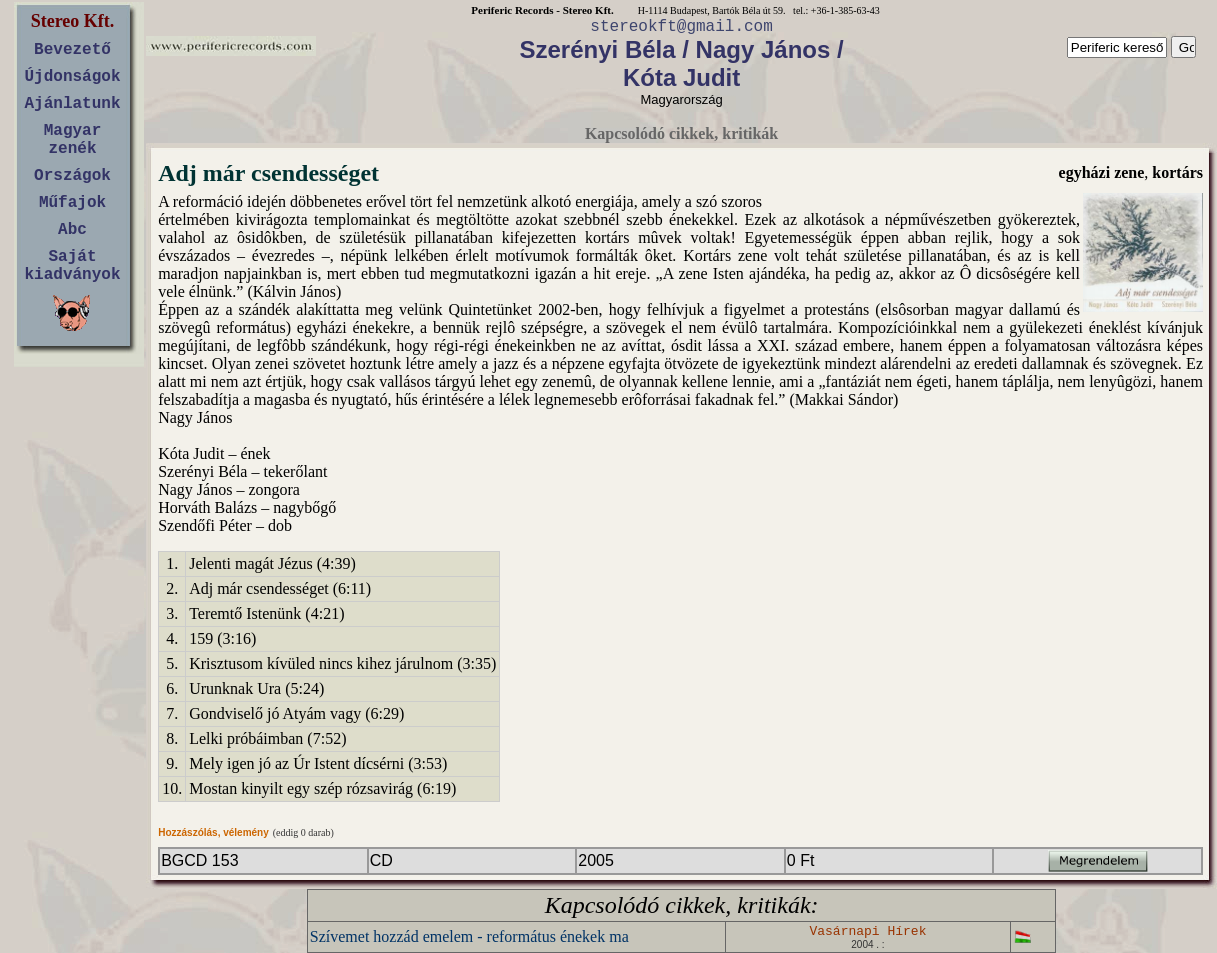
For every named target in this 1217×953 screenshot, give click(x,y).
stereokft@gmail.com (681, 27)
